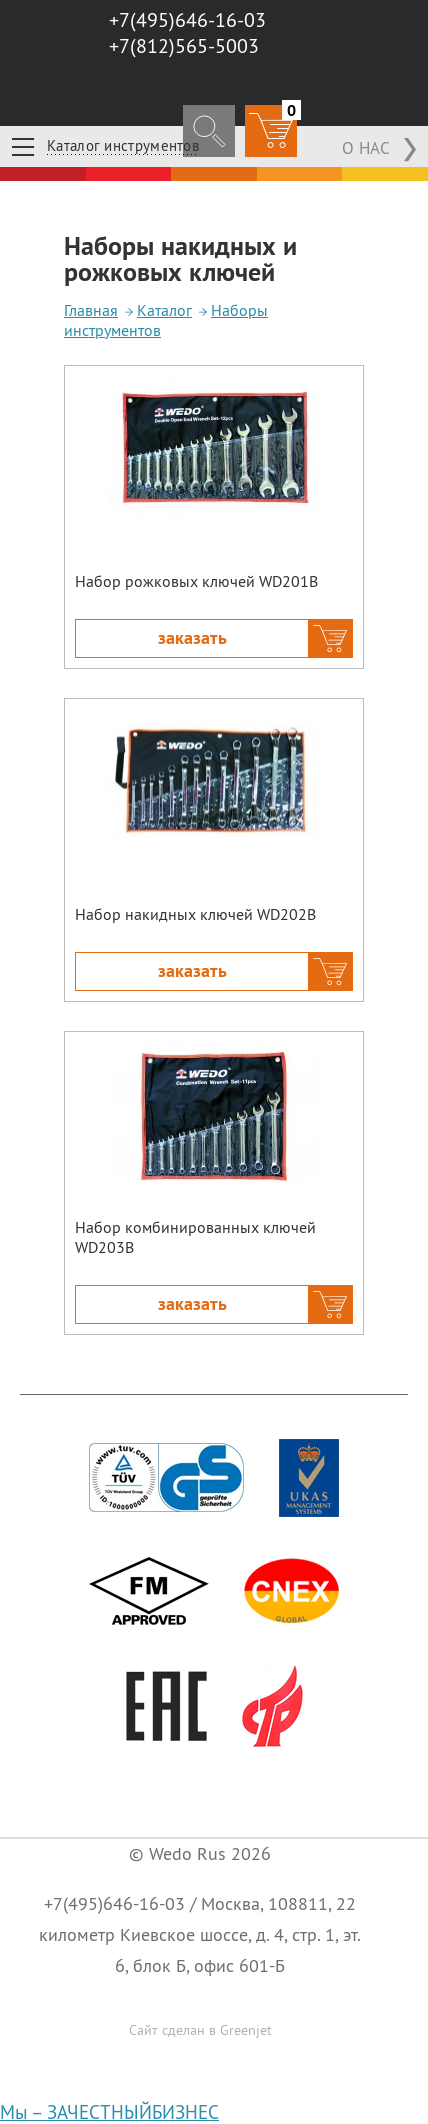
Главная (91, 310)
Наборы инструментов (166, 320)
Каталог (164, 310)
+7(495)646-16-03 (114, 1903)
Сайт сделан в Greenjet (200, 2030)
